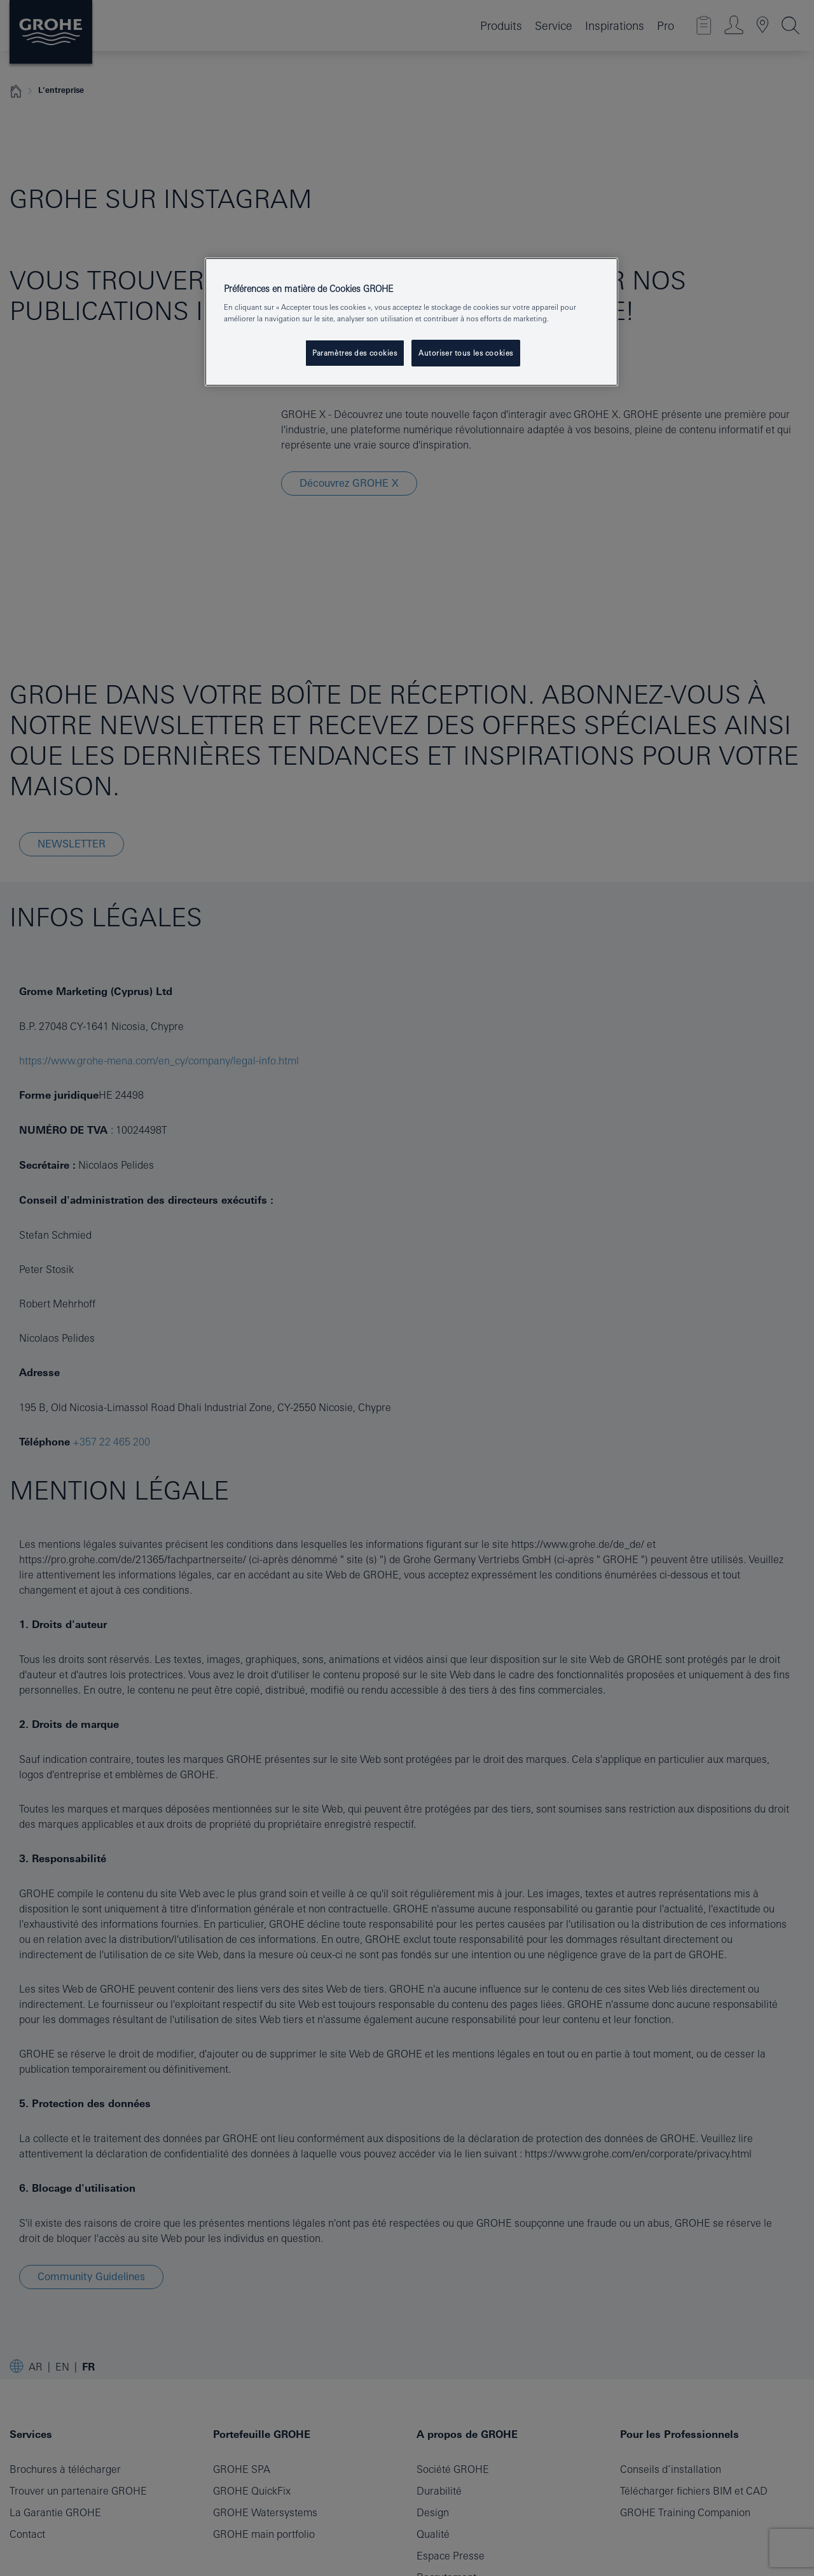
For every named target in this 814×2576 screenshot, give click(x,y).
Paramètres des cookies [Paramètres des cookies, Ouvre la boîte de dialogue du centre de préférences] (354, 353)
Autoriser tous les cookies (465, 353)
